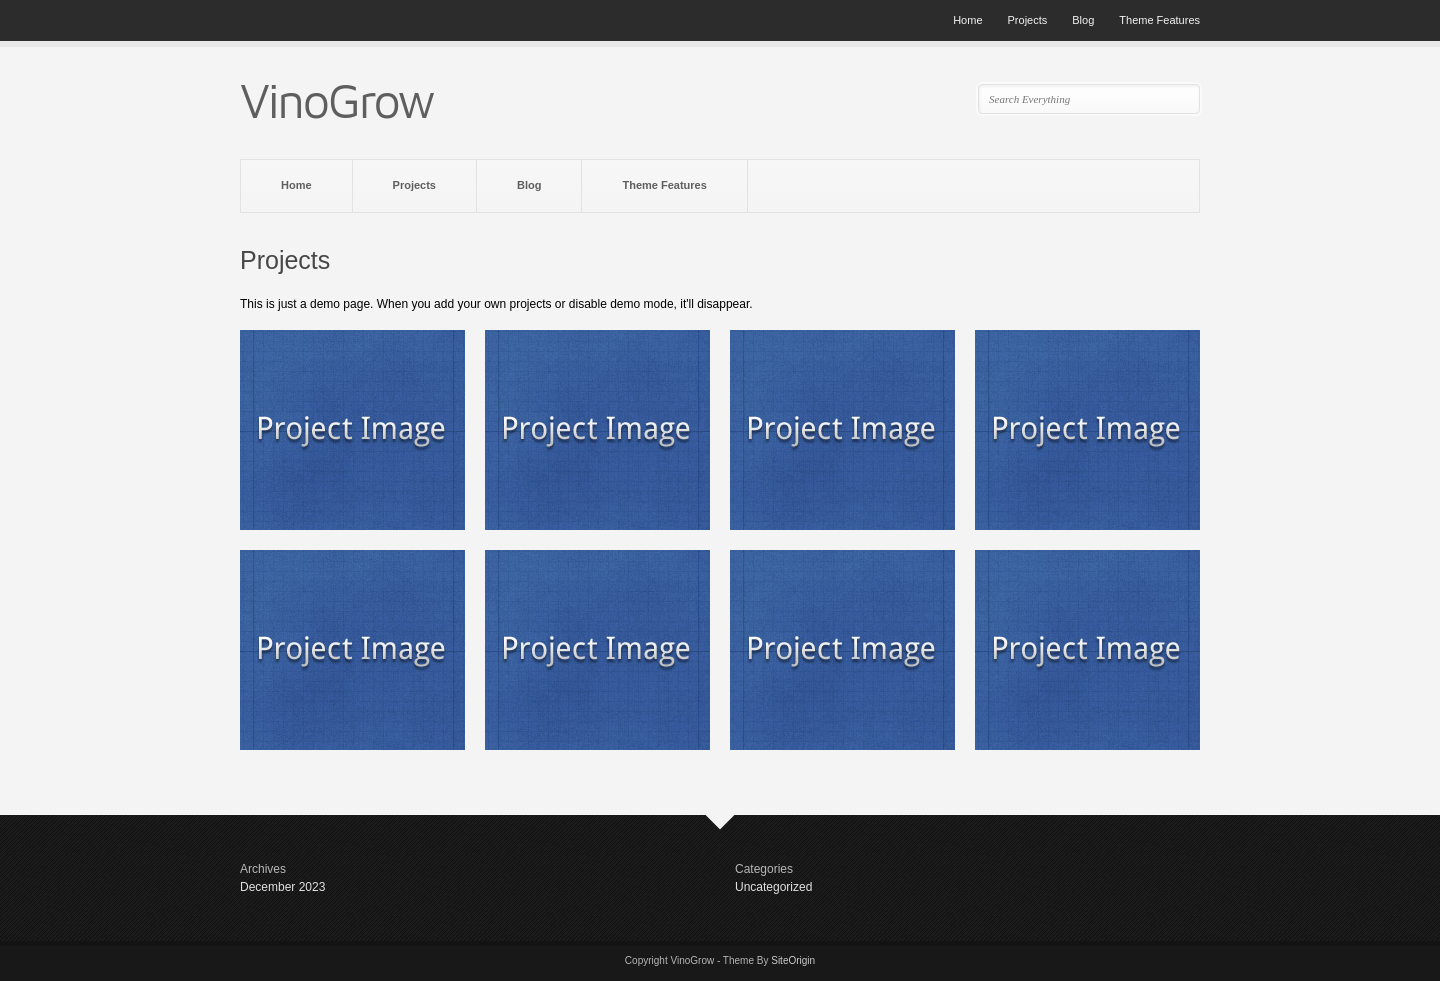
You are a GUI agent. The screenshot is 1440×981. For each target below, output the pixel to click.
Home (967, 20)
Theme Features (1159, 20)
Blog (1083, 20)
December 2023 (282, 887)
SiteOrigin (793, 960)
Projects (1028, 20)
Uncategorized (773, 887)
